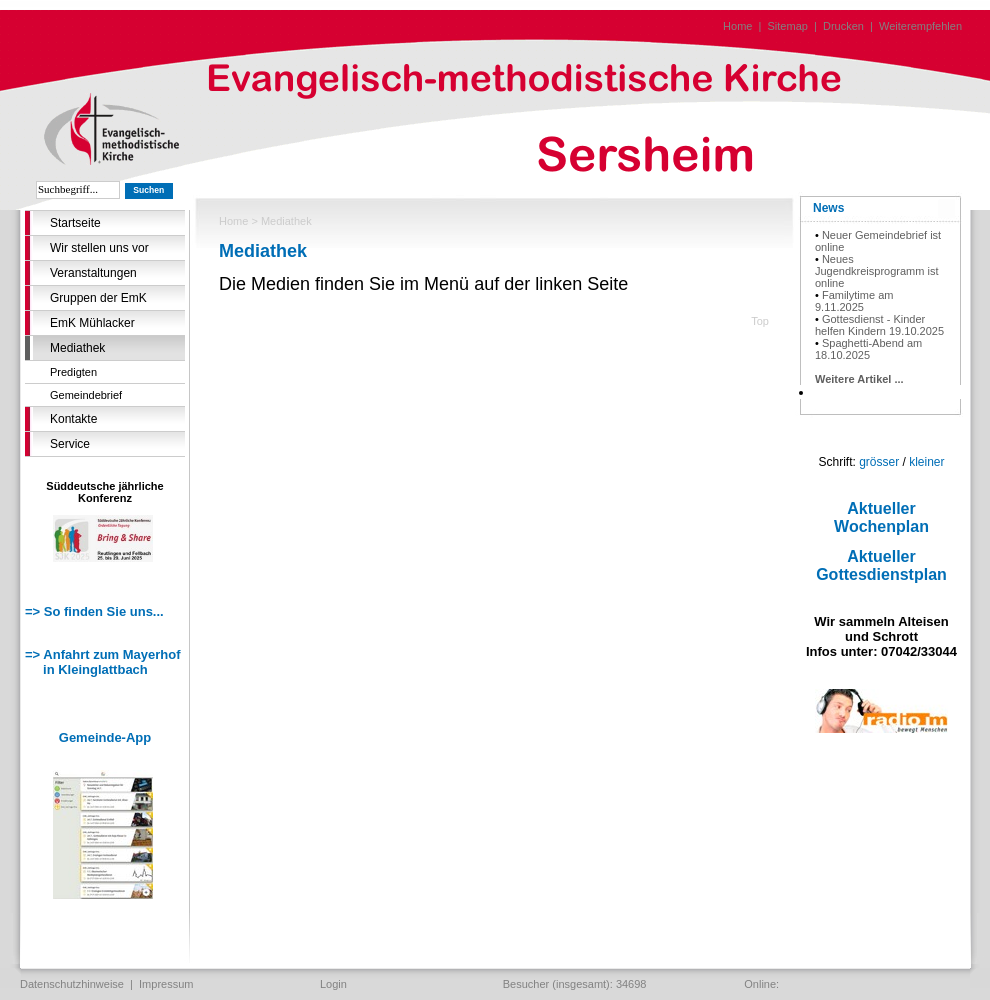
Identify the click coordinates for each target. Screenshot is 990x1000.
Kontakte (73, 419)
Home (737, 26)
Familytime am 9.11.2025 (854, 301)
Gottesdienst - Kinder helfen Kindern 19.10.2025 (879, 325)
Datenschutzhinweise (72, 984)
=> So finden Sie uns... (94, 611)
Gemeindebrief (86, 395)
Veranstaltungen (93, 273)
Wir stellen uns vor (99, 248)
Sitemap (788, 26)
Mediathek (77, 348)
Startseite (75, 223)
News (828, 208)
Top (760, 321)
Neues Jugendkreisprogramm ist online (877, 271)
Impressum (166, 984)
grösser (879, 462)
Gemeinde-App (105, 737)
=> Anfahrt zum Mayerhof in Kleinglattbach (103, 662)
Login (333, 984)
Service (70, 444)
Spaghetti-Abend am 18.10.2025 (868, 349)
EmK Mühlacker (92, 323)
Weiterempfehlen (920, 26)
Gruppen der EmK (98, 298)
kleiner (926, 462)
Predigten (73, 372)
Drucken (843, 26)
